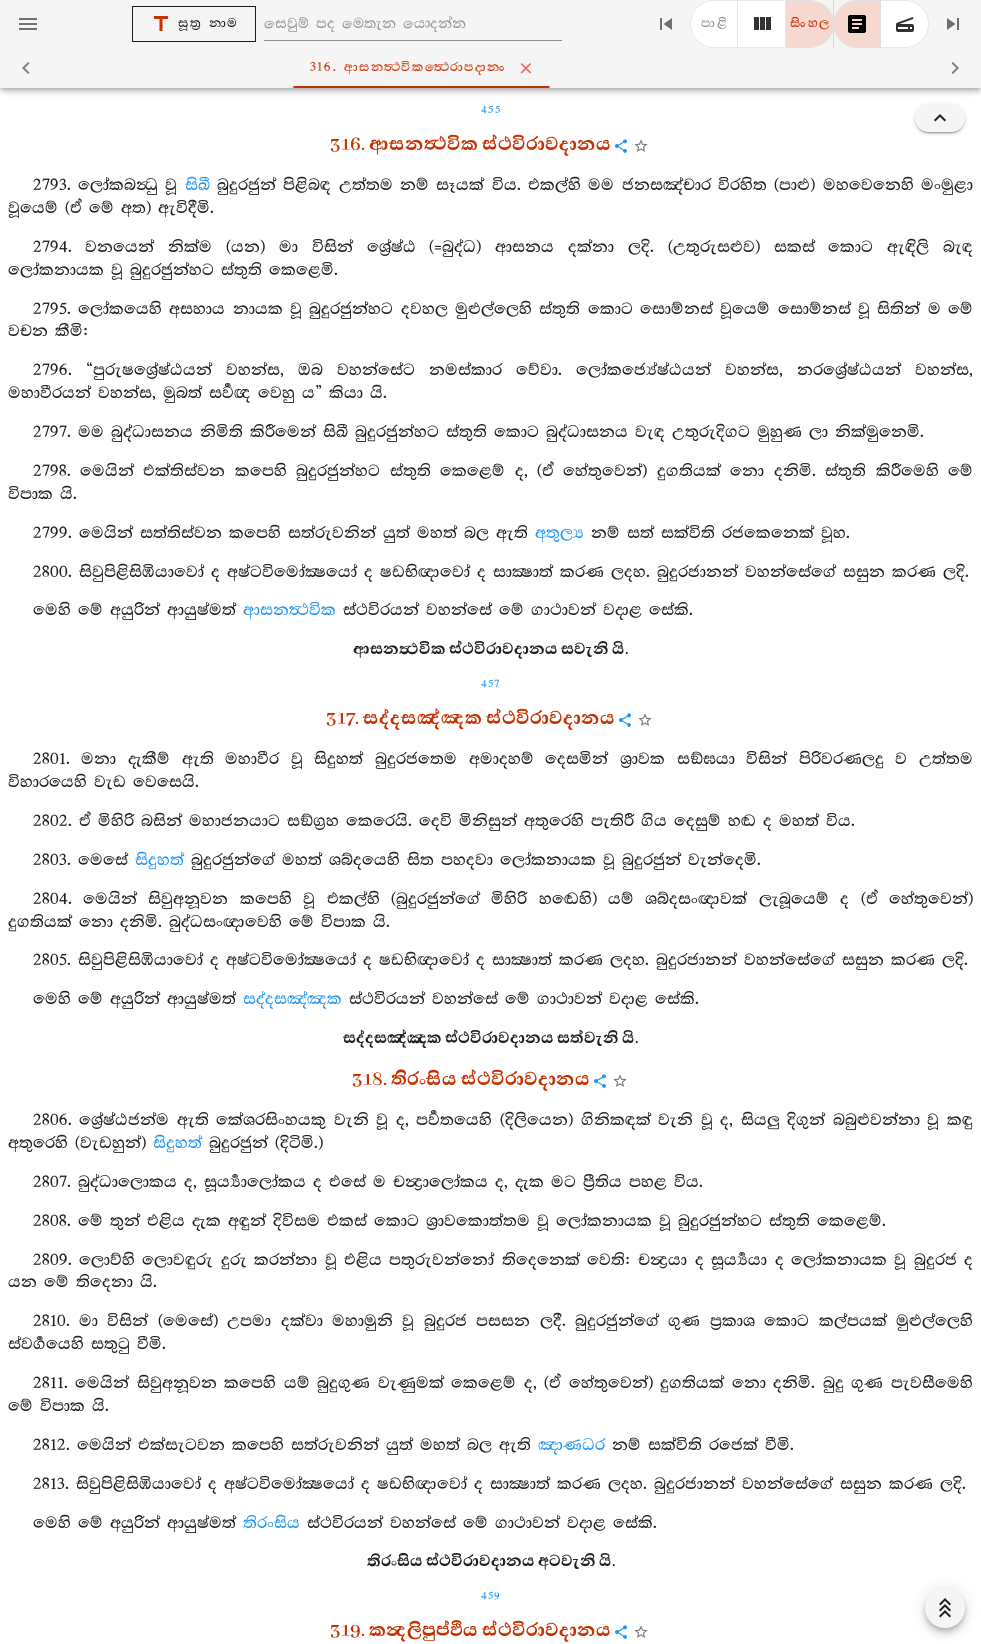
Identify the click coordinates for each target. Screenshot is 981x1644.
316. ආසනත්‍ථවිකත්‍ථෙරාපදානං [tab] (494, 68)
